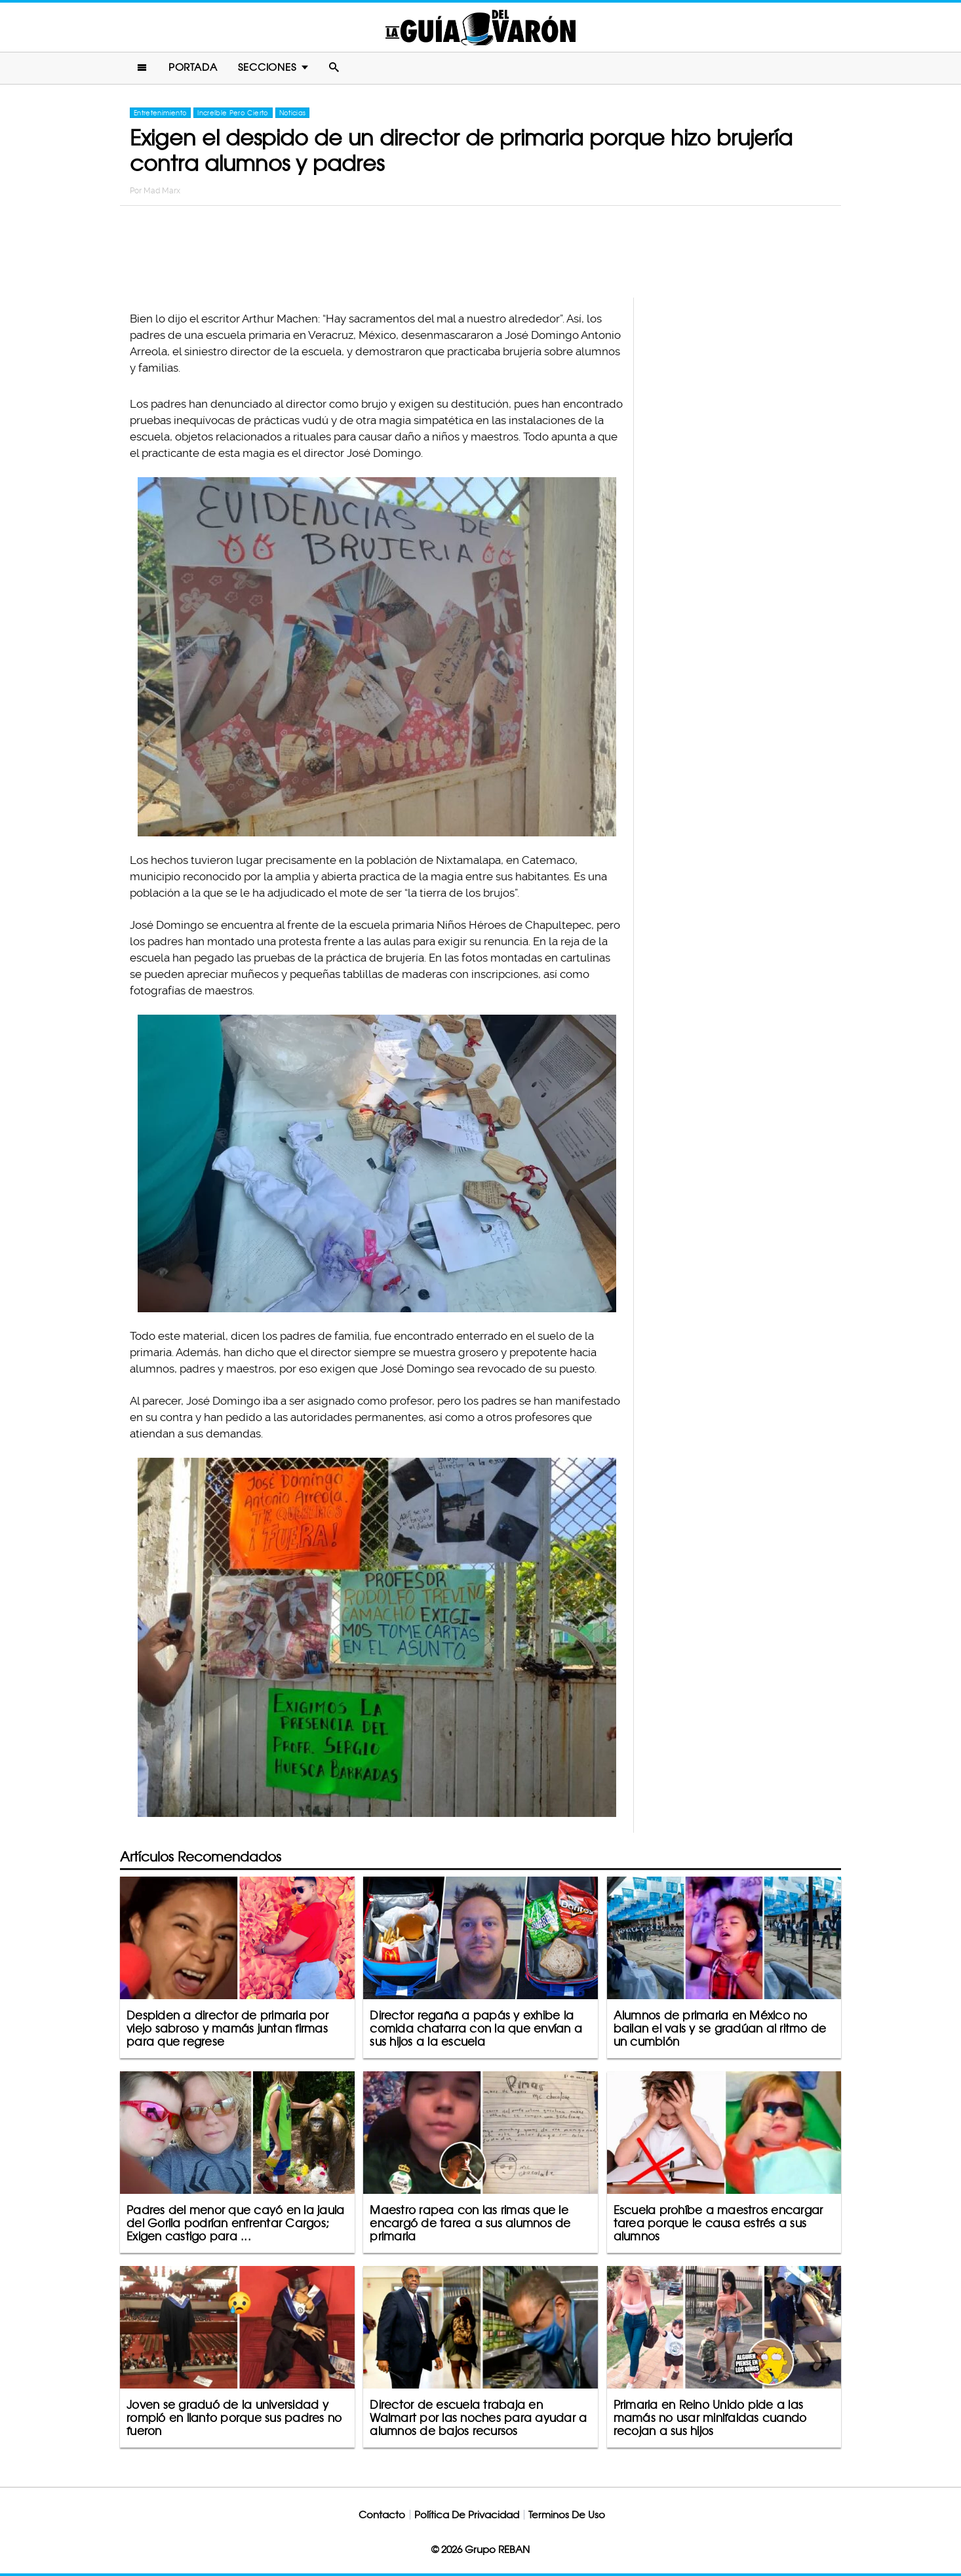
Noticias (292, 113)
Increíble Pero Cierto (232, 113)
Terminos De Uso (566, 2514)
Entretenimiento (160, 113)
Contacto (382, 2514)
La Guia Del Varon (480, 27)
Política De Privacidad (466, 2514)
